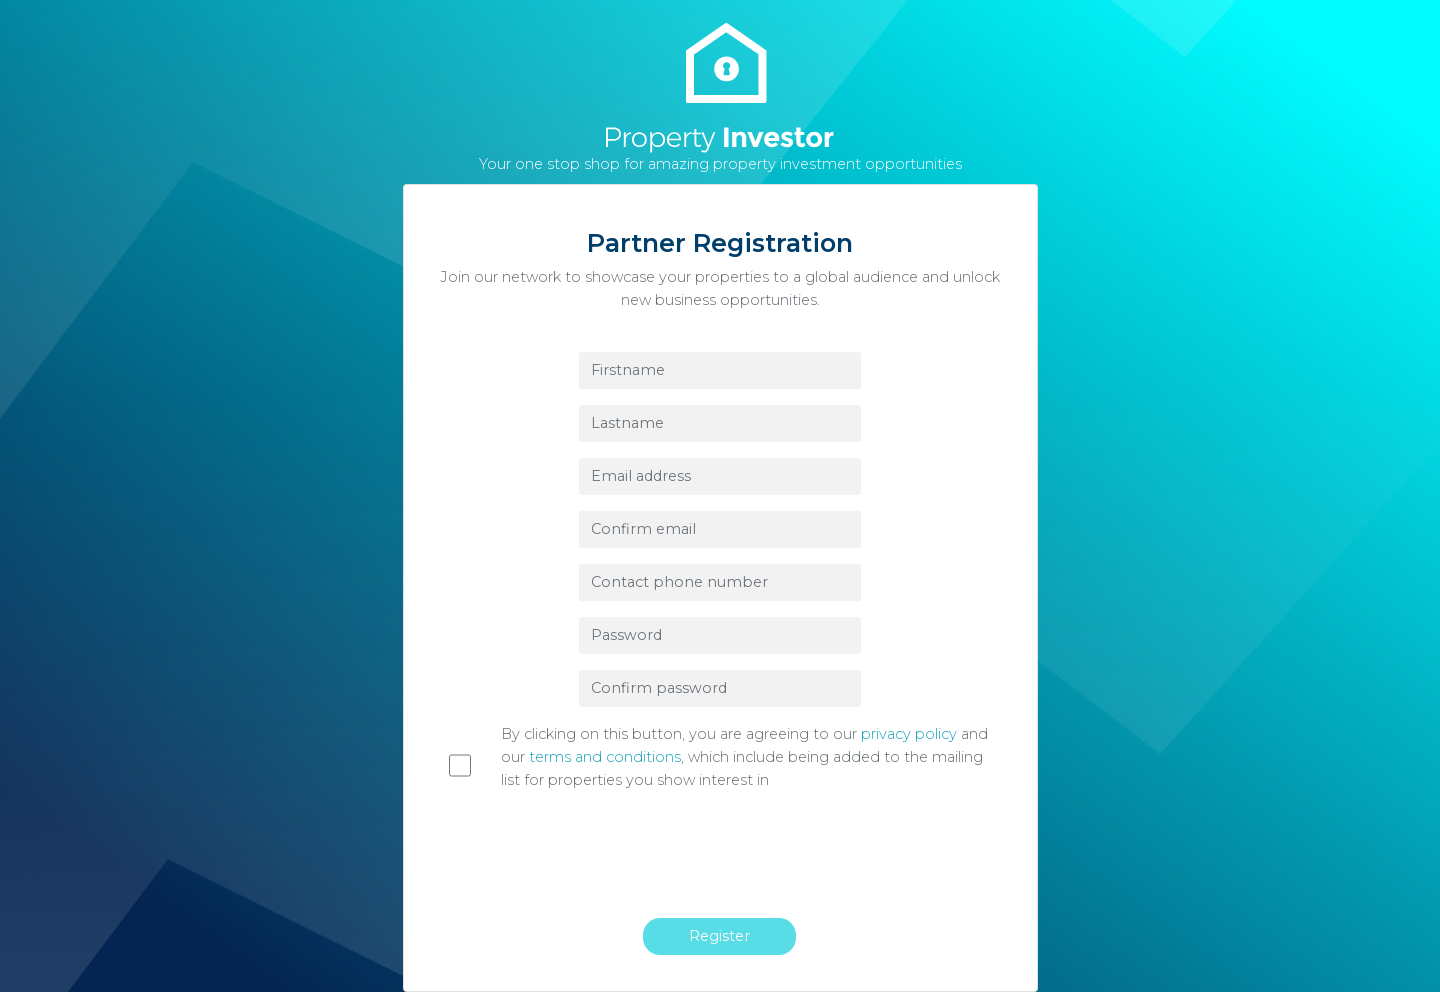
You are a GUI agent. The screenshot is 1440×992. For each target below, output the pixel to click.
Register (719, 936)
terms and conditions (605, 757)
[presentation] (731, 863)
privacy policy (909, 734)
